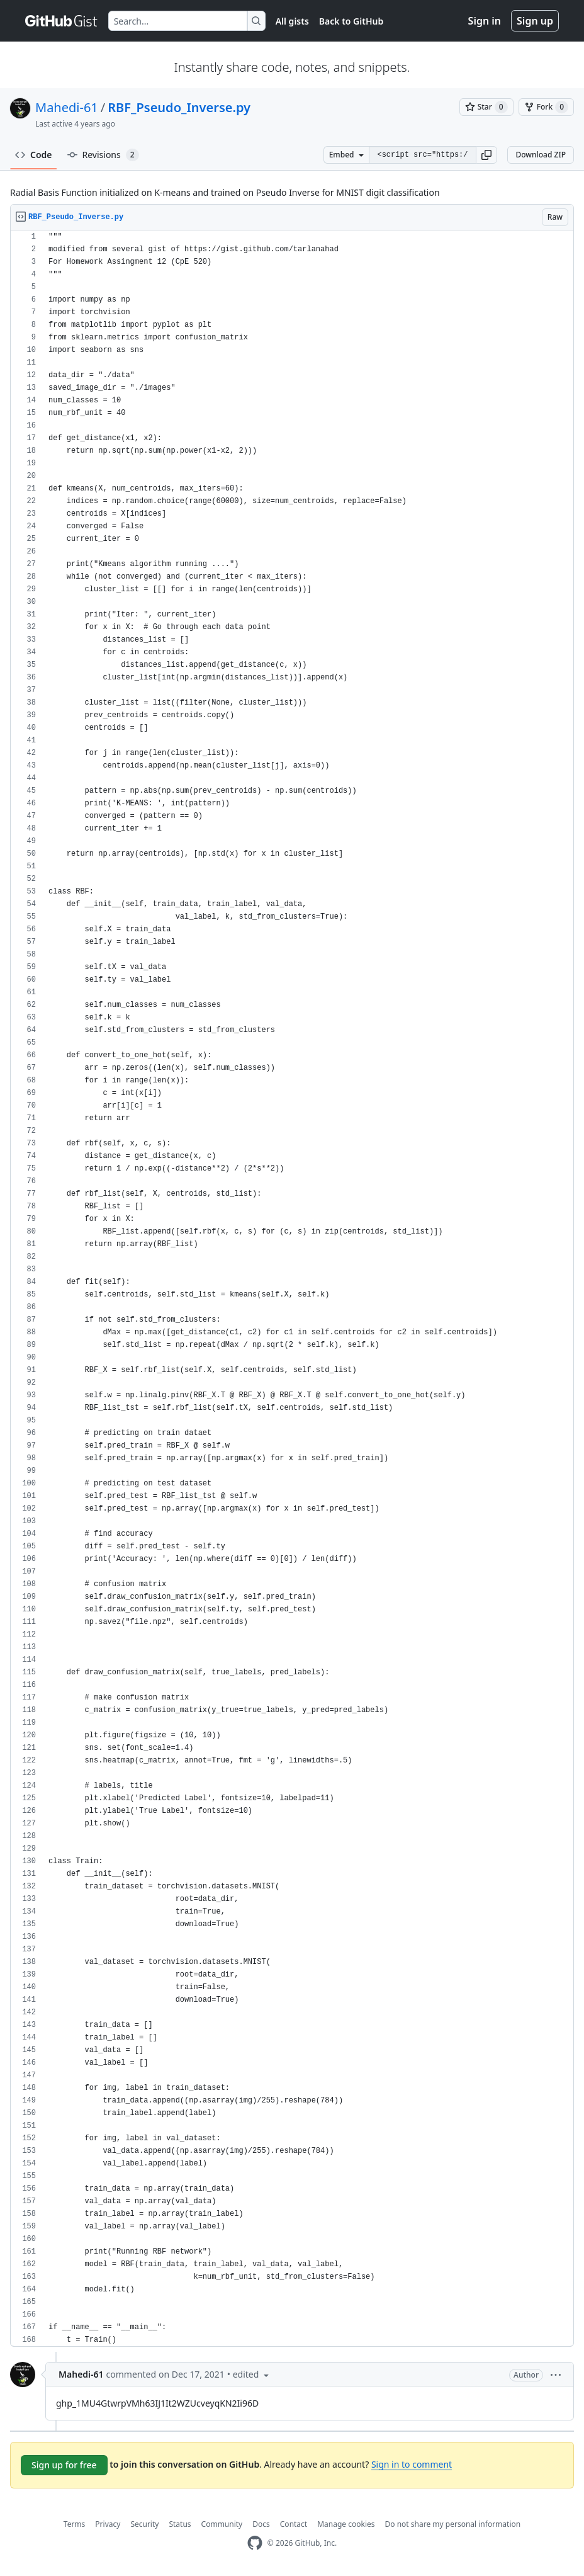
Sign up (535, 21)
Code (33, 155)
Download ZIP (540, 154)
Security (144, 2524)
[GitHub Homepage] (254, 2543)
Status (180, 2524)
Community (222, 2524)
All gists (292, 21)
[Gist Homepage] (61, 20)
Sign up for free (64, 2465)
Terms (75, 2524)
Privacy (107, 2524)
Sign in (484, 21)
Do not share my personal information (453, 2524)
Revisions (103, 155)
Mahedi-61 (66, 107)
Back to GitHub (351, 21)
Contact (293, 2524)
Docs (261, 2524)
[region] (292, 1288)
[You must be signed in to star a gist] (486, 107)
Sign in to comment (411, 2464)
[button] (486, 155)
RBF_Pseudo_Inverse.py (179, 107)
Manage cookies (345, 2524)
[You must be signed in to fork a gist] (546, 107)
